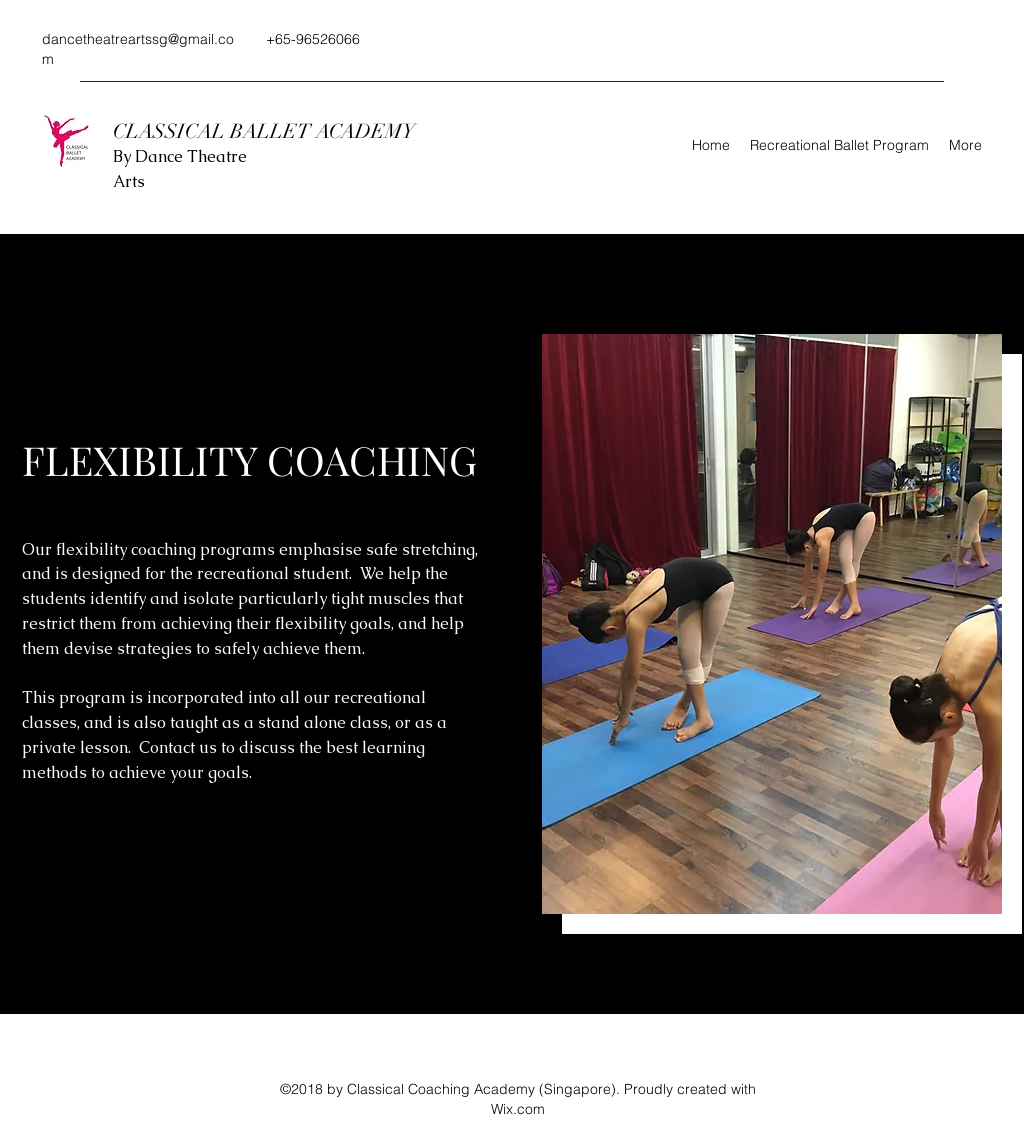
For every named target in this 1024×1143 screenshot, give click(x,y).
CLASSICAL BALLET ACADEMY (266, 131)
